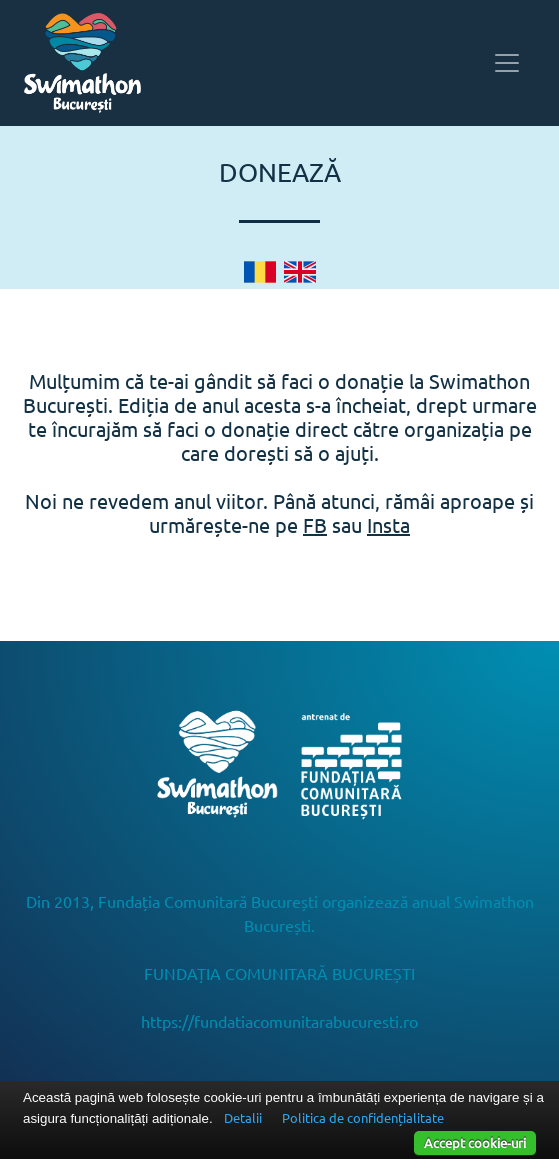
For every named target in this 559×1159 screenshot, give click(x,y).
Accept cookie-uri (475, 1142)
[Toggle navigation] (507, 63)
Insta (388, 524)
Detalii (243, 1117)
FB (315, 524)
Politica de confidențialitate (363, 1117)
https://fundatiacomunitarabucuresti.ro (279, 1021)
